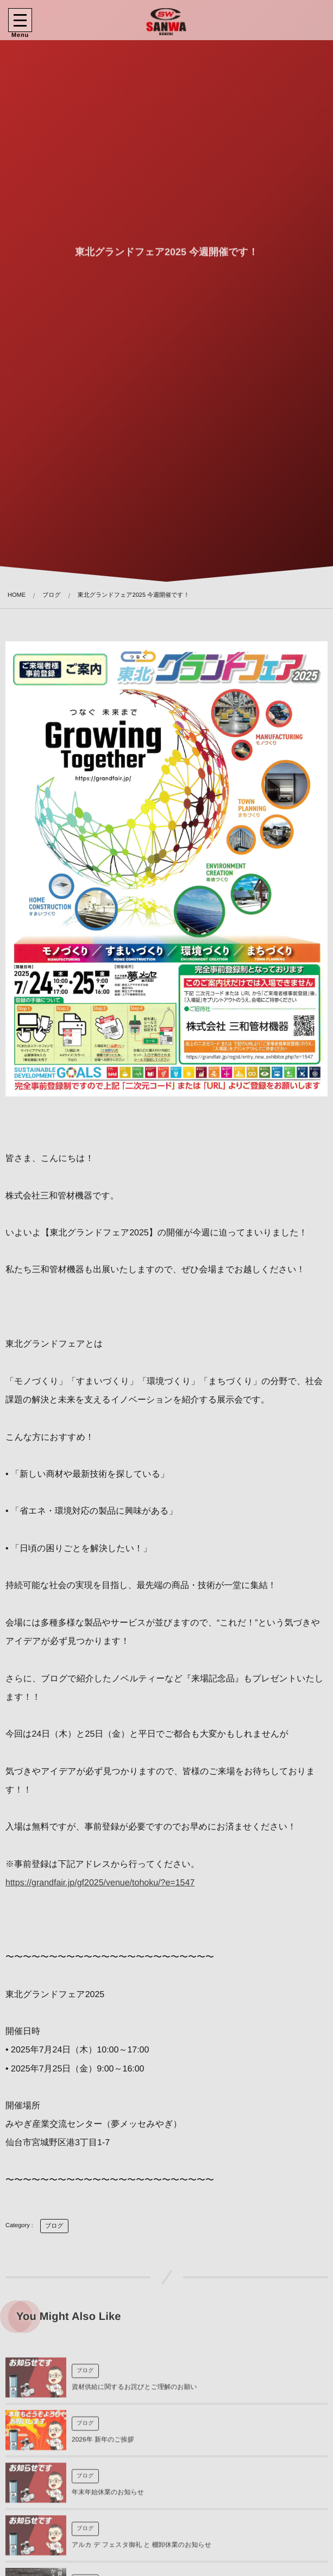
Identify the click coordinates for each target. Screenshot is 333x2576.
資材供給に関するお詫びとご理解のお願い (134, 2391)
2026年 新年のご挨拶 (103, 2443)
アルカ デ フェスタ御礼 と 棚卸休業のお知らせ (141, 2549)
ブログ (54, 2226)
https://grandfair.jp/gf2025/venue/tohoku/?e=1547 (99, 1883)
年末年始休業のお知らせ (108, 2496)
